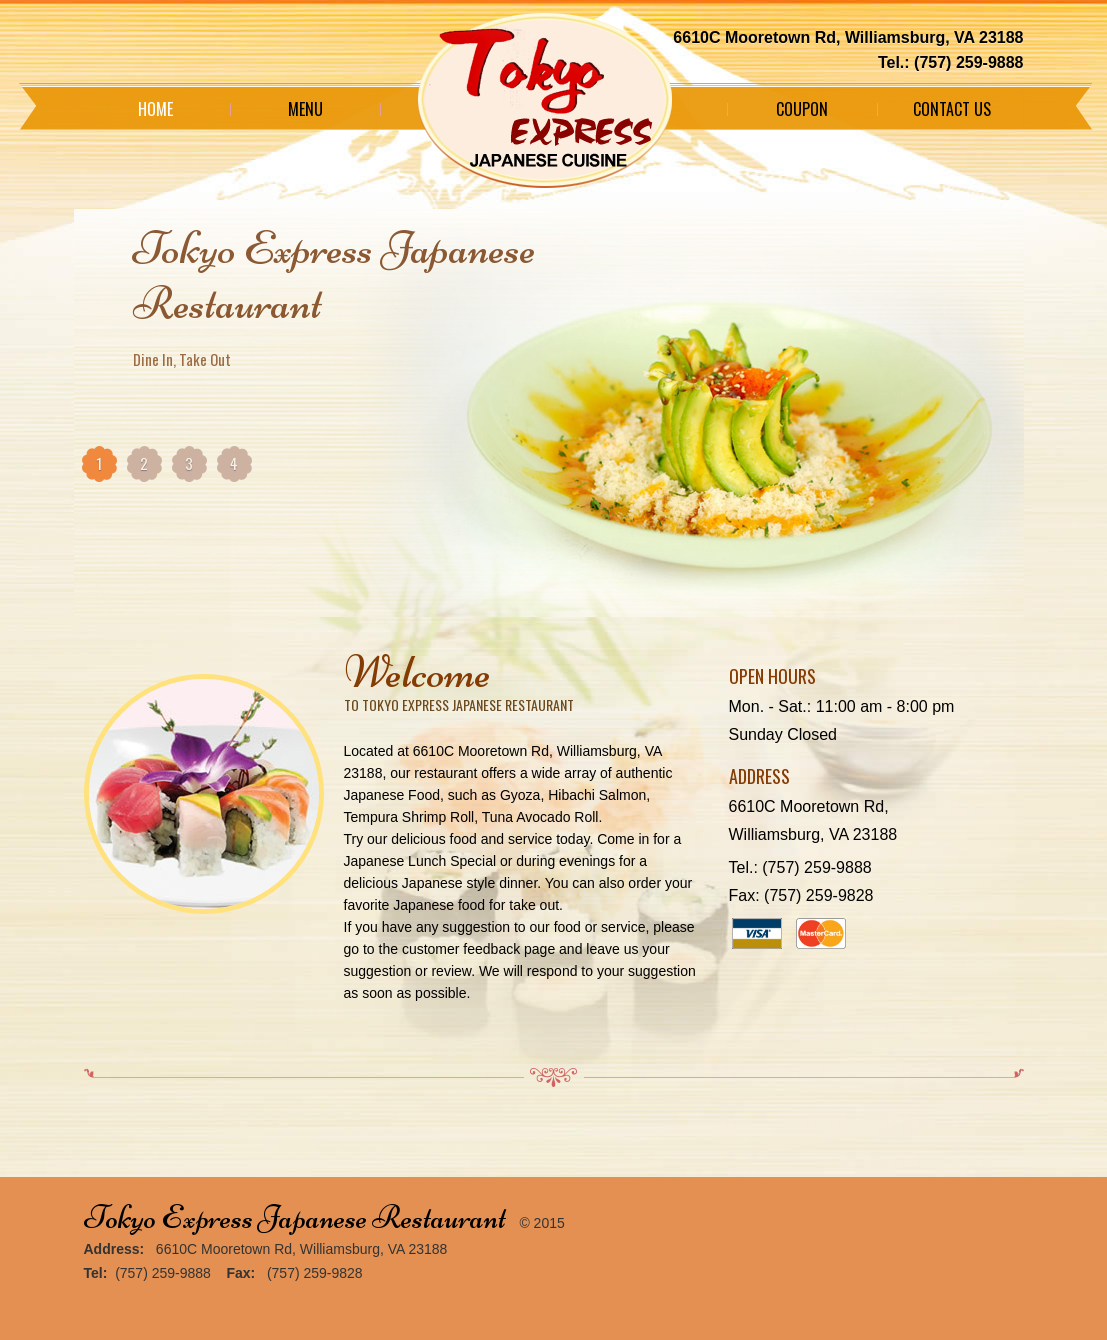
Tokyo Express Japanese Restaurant (295, 1217)
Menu (305, 109)
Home (155, 109)
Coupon (802, 109)
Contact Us (952, 109)
